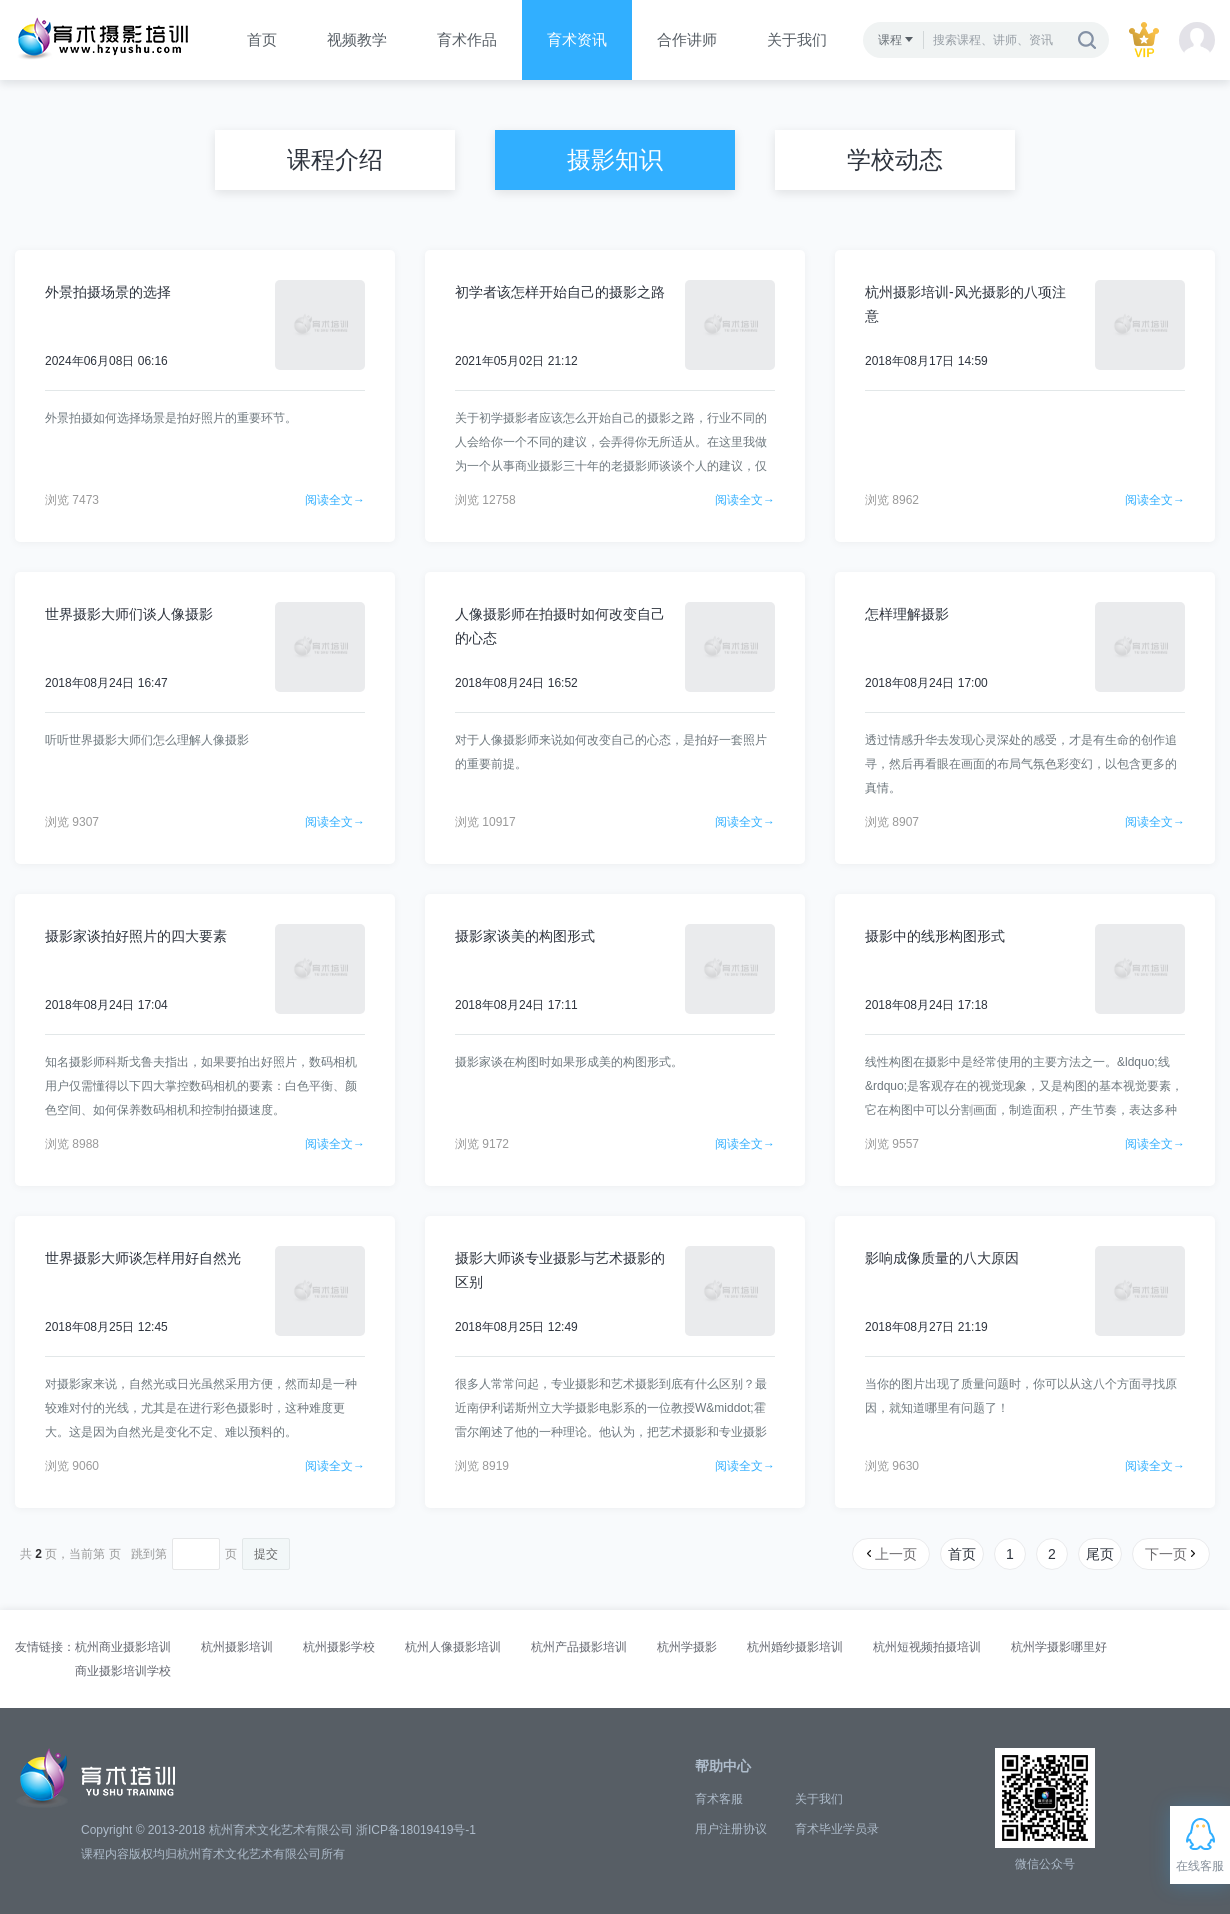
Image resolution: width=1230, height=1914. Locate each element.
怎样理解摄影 (907, 614)
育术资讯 (577, 39)
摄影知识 (615, 159)
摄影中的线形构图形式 (935, 936)
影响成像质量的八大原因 (942, 1258)
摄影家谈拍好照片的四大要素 (136, 936)
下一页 (1172, 1554)
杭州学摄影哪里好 (1059, 1647)
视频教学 (357, 39)
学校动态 (895, 159)
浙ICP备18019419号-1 (416, 1830)
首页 (262, 39)
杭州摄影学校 (339, 1647)
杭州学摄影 (687, 1647)
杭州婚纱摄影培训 (795, 1647)
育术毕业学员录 (837, 1829)
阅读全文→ (335, 500)
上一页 (890, 1554)
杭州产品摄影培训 (579, 1647)
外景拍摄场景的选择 (108, 292)
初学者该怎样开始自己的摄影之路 (560, 292)
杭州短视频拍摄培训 (927, 1647)
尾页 (1100, 1554)
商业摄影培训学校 (123, 1671)
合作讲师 (687, 39)
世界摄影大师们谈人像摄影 (129, 614)
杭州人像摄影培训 (453, 1647)
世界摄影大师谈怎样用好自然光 (143, 1258)
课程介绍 (335, 159)
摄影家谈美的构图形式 (525, 936)
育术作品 (467, 39)
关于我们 (797, 39)
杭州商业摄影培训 (123, 1647)
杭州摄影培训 (237, 1647)
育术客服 (719, 1799)
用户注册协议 (731, 1829)
